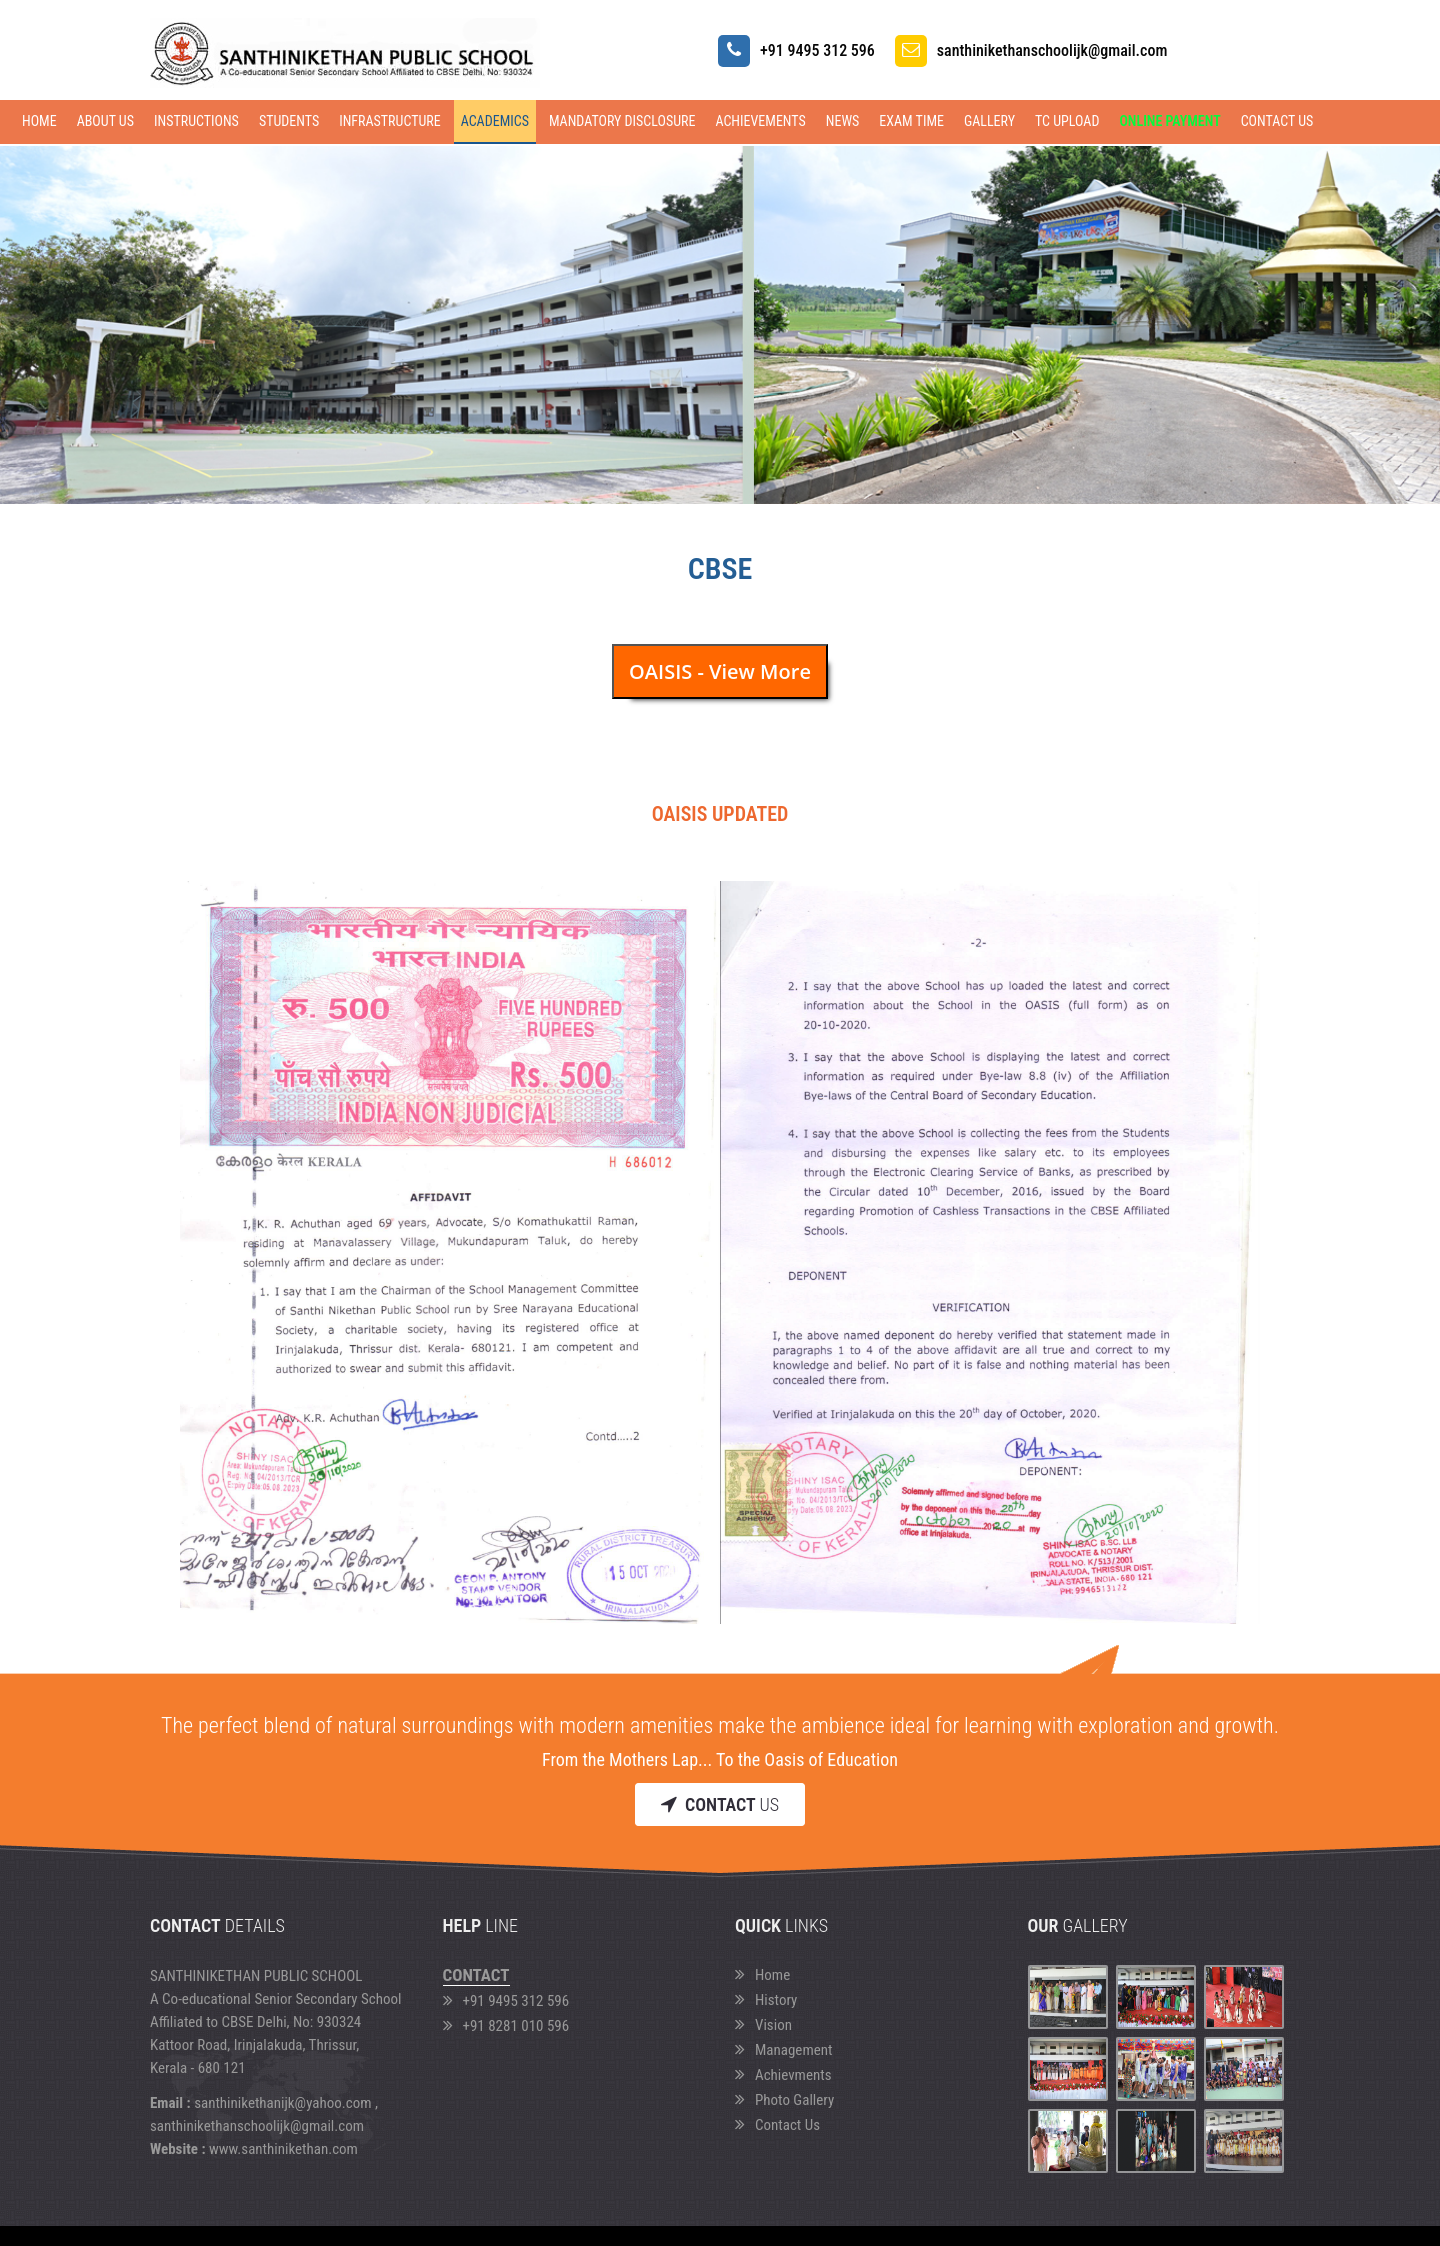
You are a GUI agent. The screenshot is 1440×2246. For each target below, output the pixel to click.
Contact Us (1277, 121)
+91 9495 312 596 (506, 2001)
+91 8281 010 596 (506, 2026)
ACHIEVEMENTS (760, 121)
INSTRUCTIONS (196, 121)
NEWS (843, 121)
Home (39, 121)
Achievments (783, 2075)
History (766, 2000)
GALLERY (989, 121)
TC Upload (1067, 121)
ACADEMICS (495, 121)
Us (720, 1804)
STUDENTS (289, 121)
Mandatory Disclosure (622, 121)
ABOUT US (105, 121)
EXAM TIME (911, 121)
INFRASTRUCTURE (390, 121)
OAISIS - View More (720, 671)
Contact (476, 1975)
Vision (763, 2025)
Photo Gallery (784, 2100)
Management (783, 2050)
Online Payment (1169, 121)
